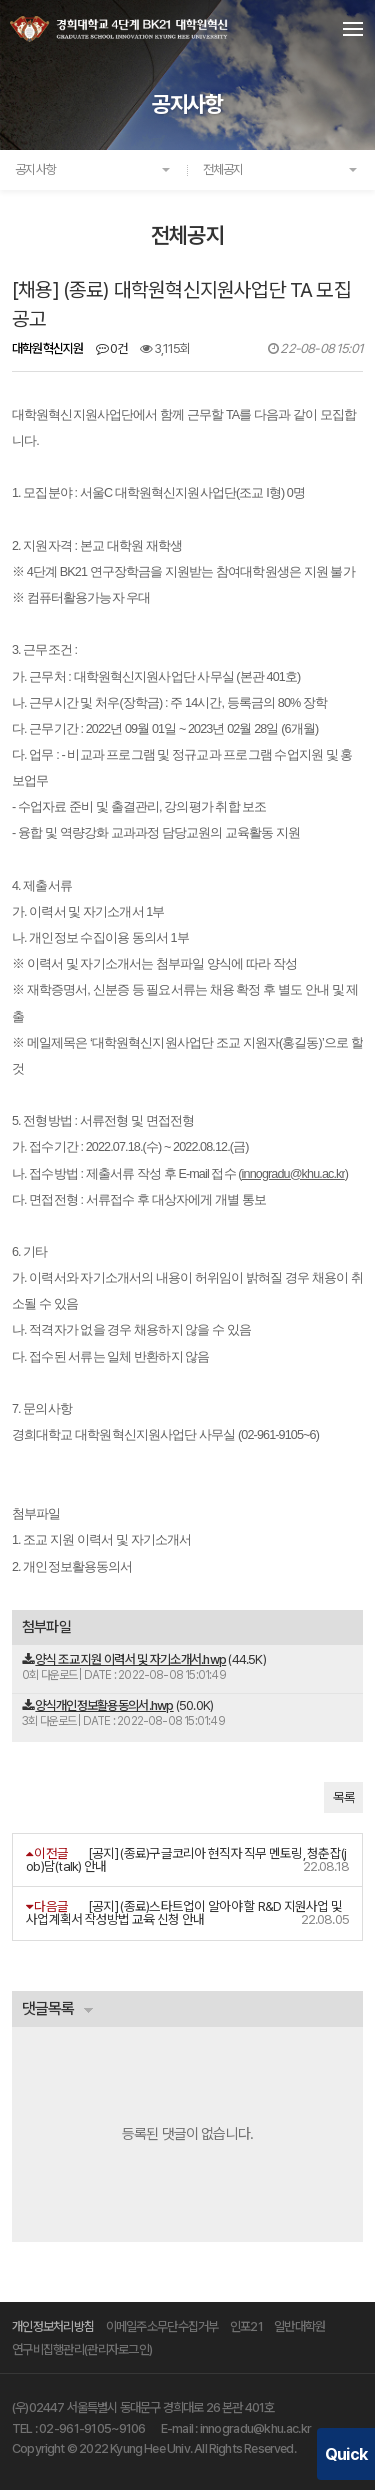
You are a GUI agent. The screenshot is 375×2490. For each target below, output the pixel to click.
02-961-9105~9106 (92, 2428)
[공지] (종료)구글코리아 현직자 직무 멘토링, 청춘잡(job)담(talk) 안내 (186, 1859)
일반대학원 (299, 2326)
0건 (112, 348)
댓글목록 (48, 2008)
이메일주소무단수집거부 (162, 2326)
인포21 (246, 2326)
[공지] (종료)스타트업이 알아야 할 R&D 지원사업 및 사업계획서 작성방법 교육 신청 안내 (184, 1912)
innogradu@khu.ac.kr (255, 2428)
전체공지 (223, 169)
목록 (343, 1797)
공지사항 (35, 169)
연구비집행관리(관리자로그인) (82, 2349)
